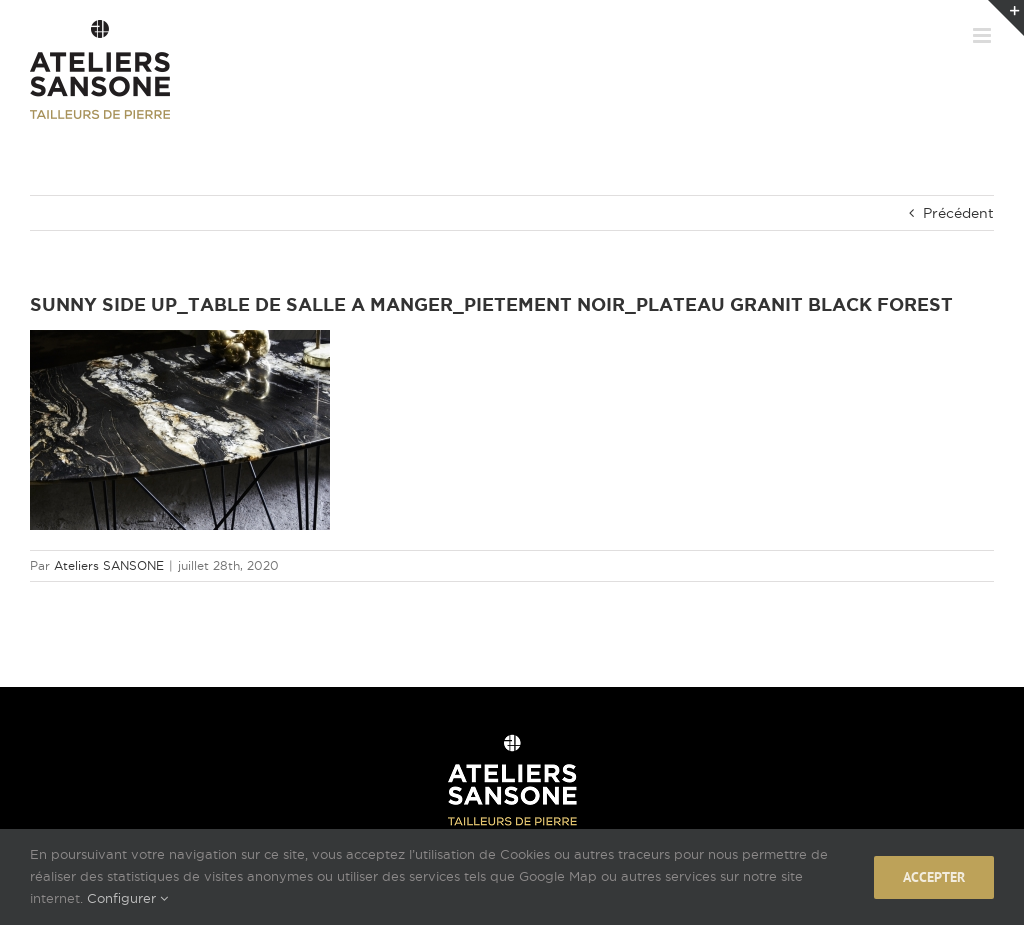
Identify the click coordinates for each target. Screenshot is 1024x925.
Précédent (958, 213)
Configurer (127, 898)
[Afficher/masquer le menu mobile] (983, 35)
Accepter (934, 877)
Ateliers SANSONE (109, 565)
